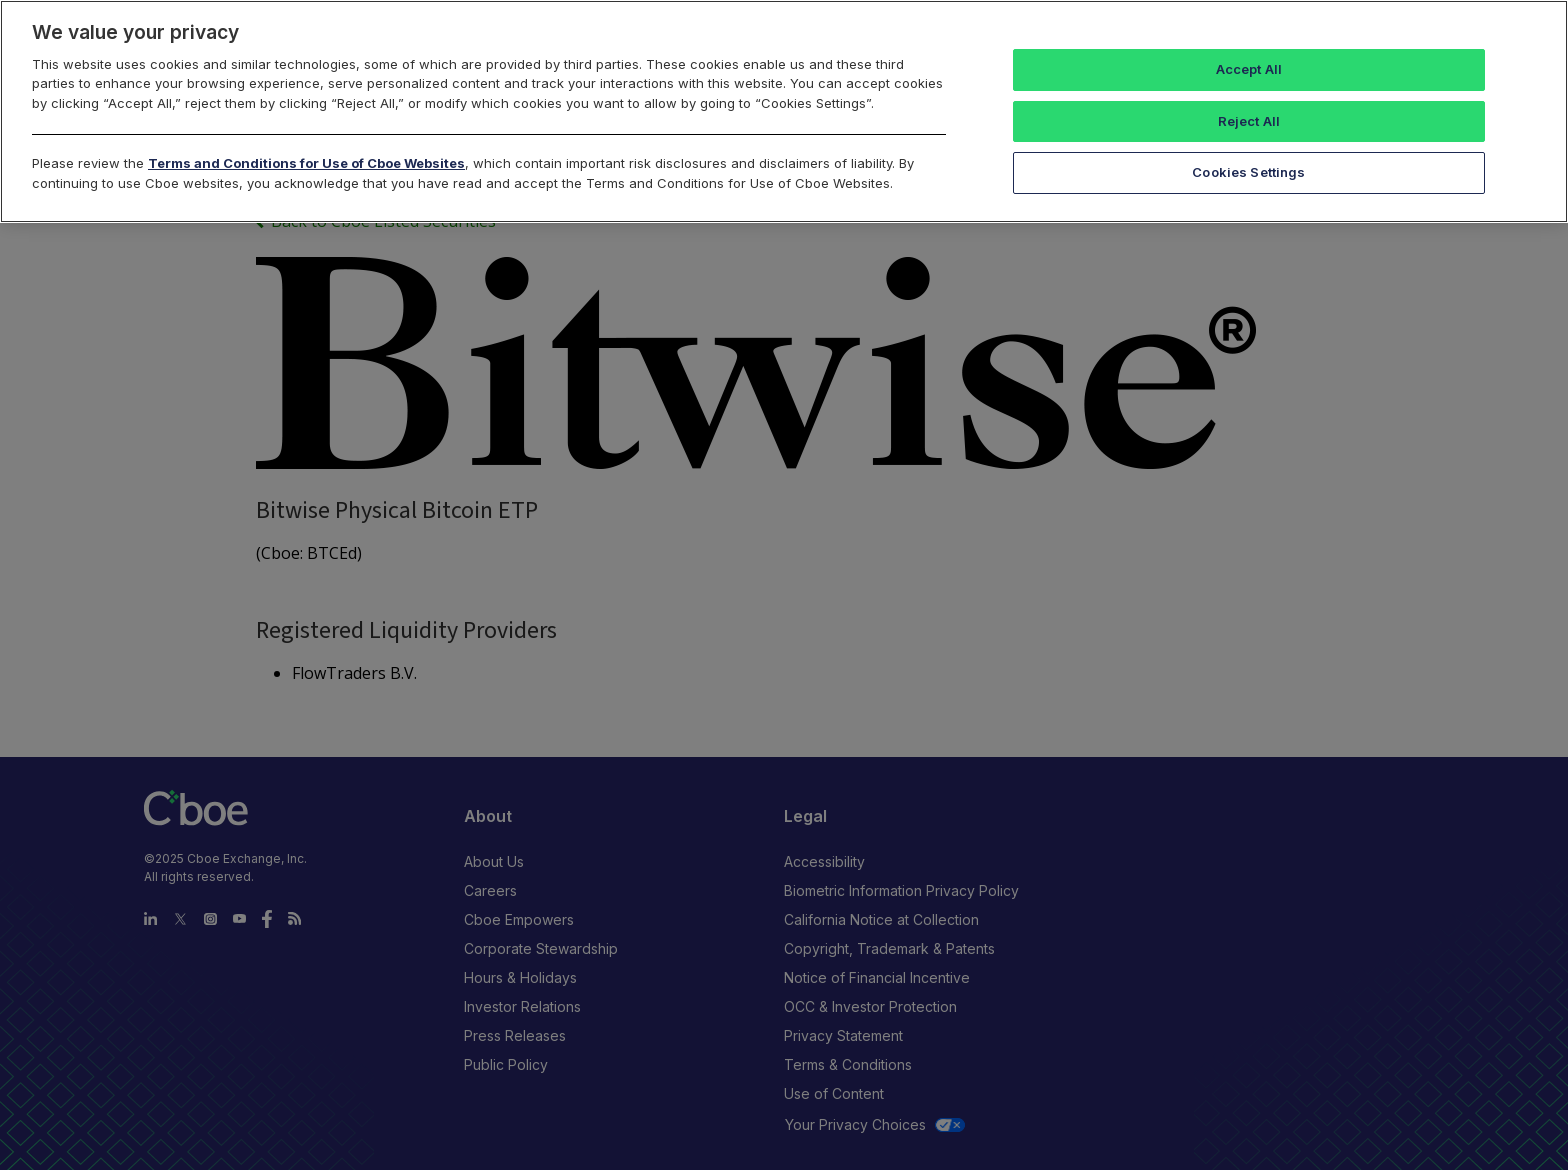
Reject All (1249, 121)
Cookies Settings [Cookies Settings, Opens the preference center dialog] (1248, 172)
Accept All (1249, 69)
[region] (784, 111)
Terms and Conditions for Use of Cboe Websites (306, 163)
